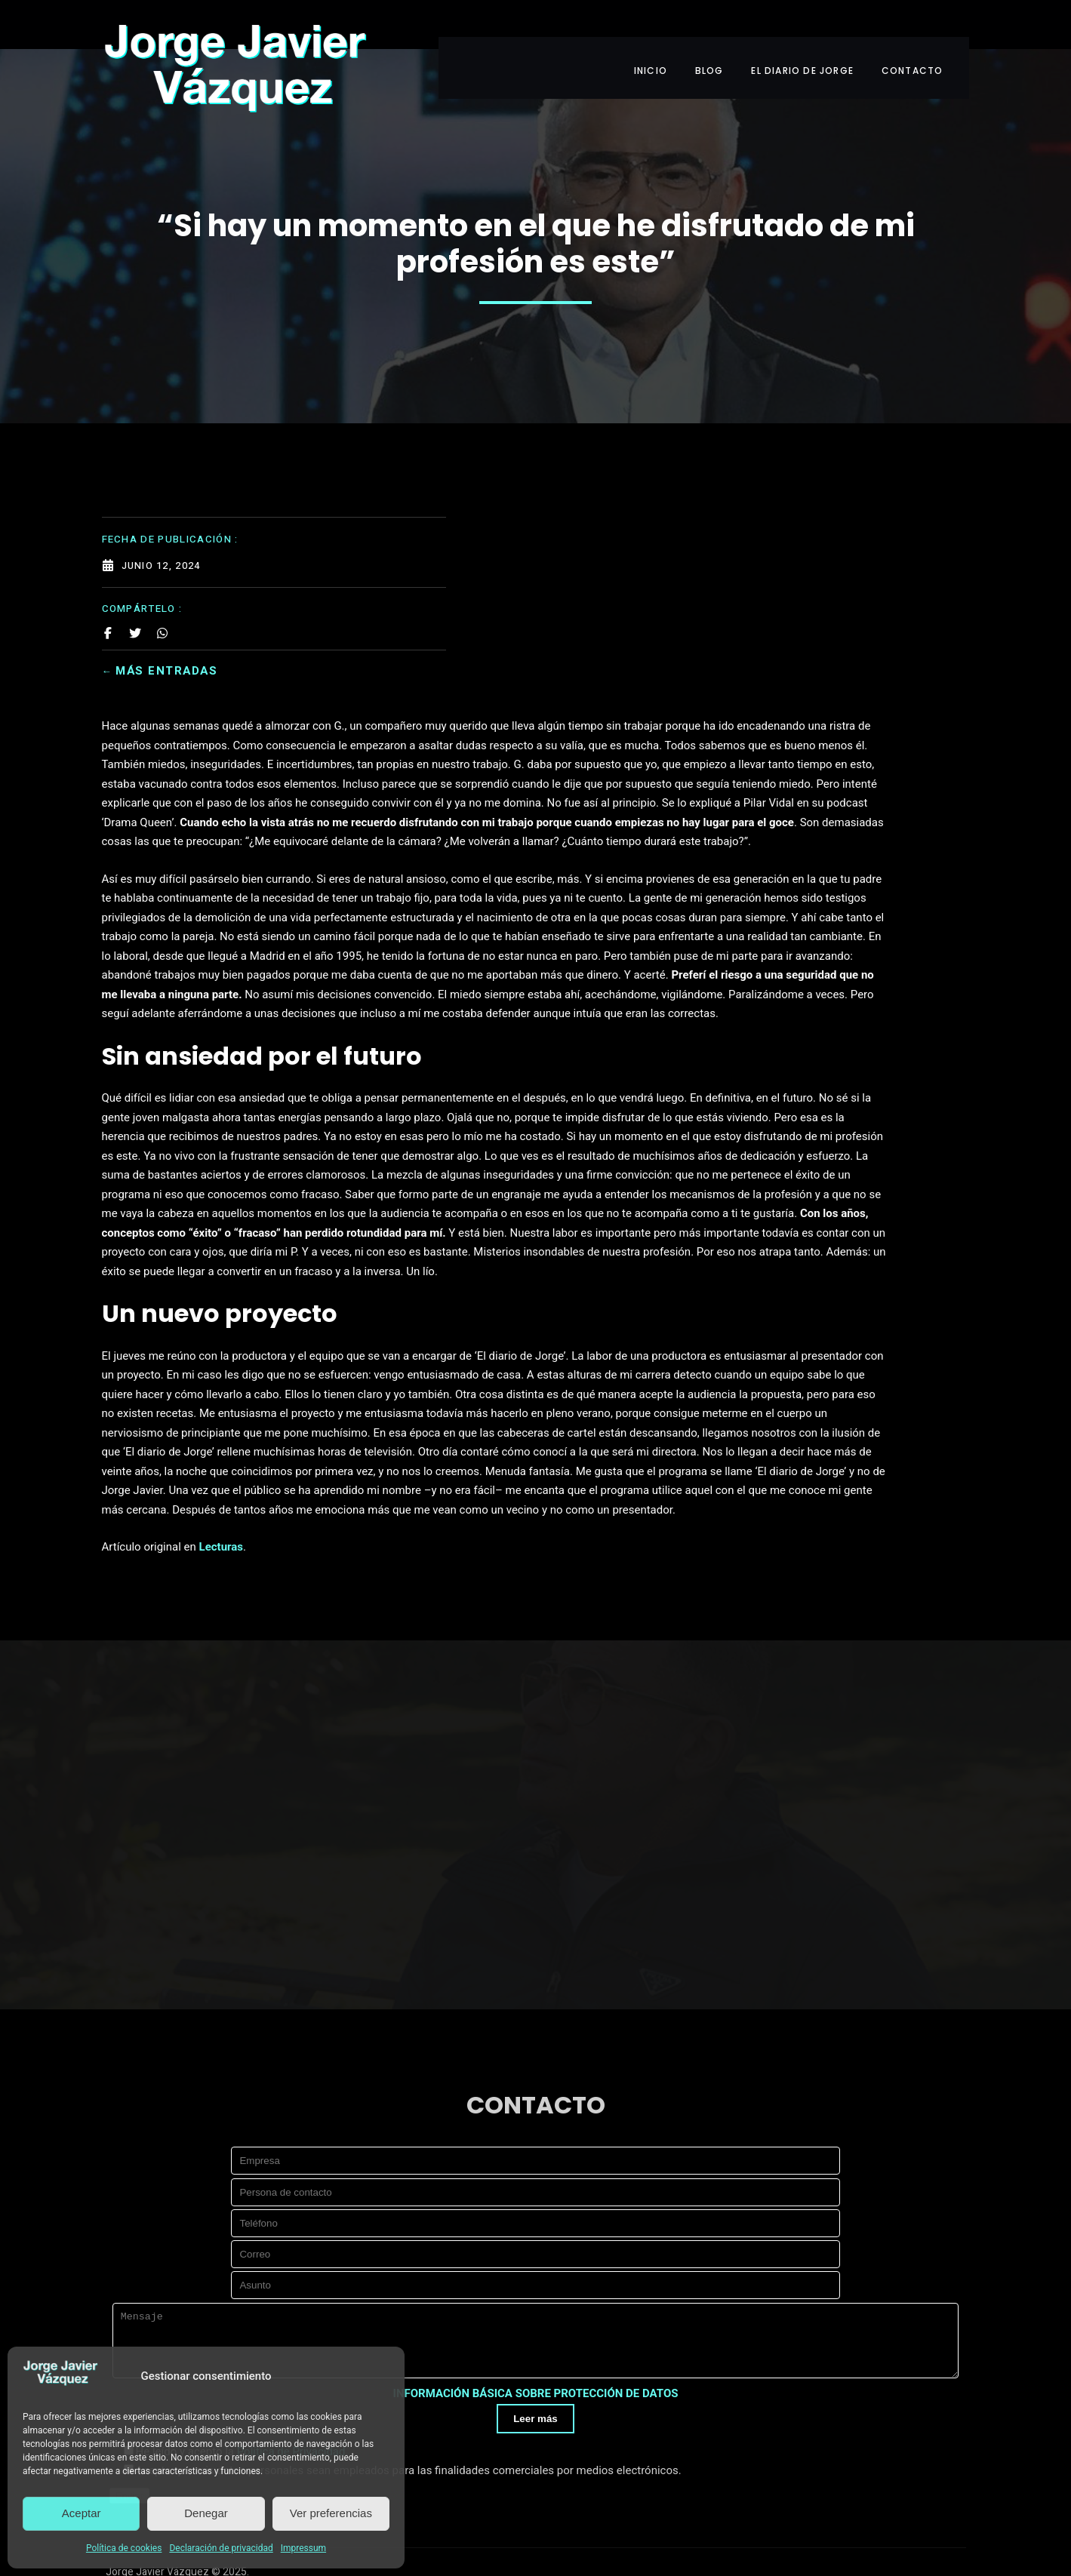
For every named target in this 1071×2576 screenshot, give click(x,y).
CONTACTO (928, 35)
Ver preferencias (331, 2513)
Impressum (303, 2548)
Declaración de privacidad (220, 2548)
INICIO (646, 35)
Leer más (535, 2361)
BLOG (711, 35)
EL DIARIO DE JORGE (811, 35)
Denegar (206, 2513)
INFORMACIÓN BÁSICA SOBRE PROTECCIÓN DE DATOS (536, 2337)
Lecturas (411, 1437)
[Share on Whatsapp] (162, 572)
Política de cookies (124, 2548)
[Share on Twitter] (135, 572)
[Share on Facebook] (108, 572)
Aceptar (81, 2513)
